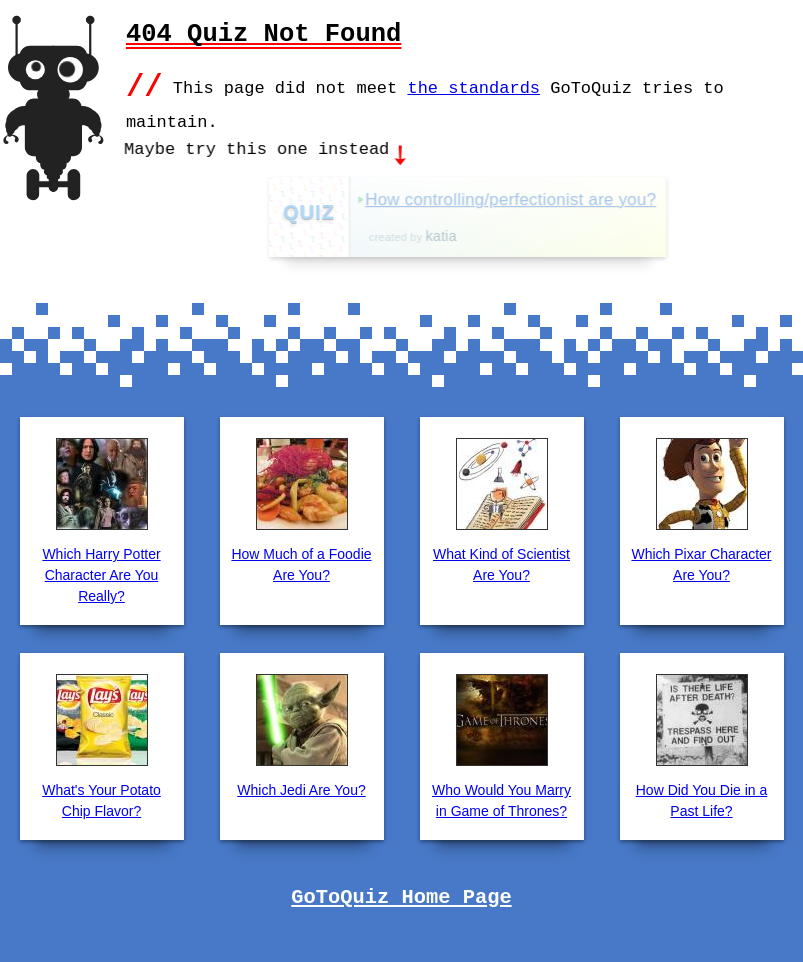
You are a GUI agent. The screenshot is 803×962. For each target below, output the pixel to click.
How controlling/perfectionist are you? (559, 197)
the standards (473, 86)
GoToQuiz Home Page (401, 896)
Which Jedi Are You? (301, 788)
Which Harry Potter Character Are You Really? (101, 573)
